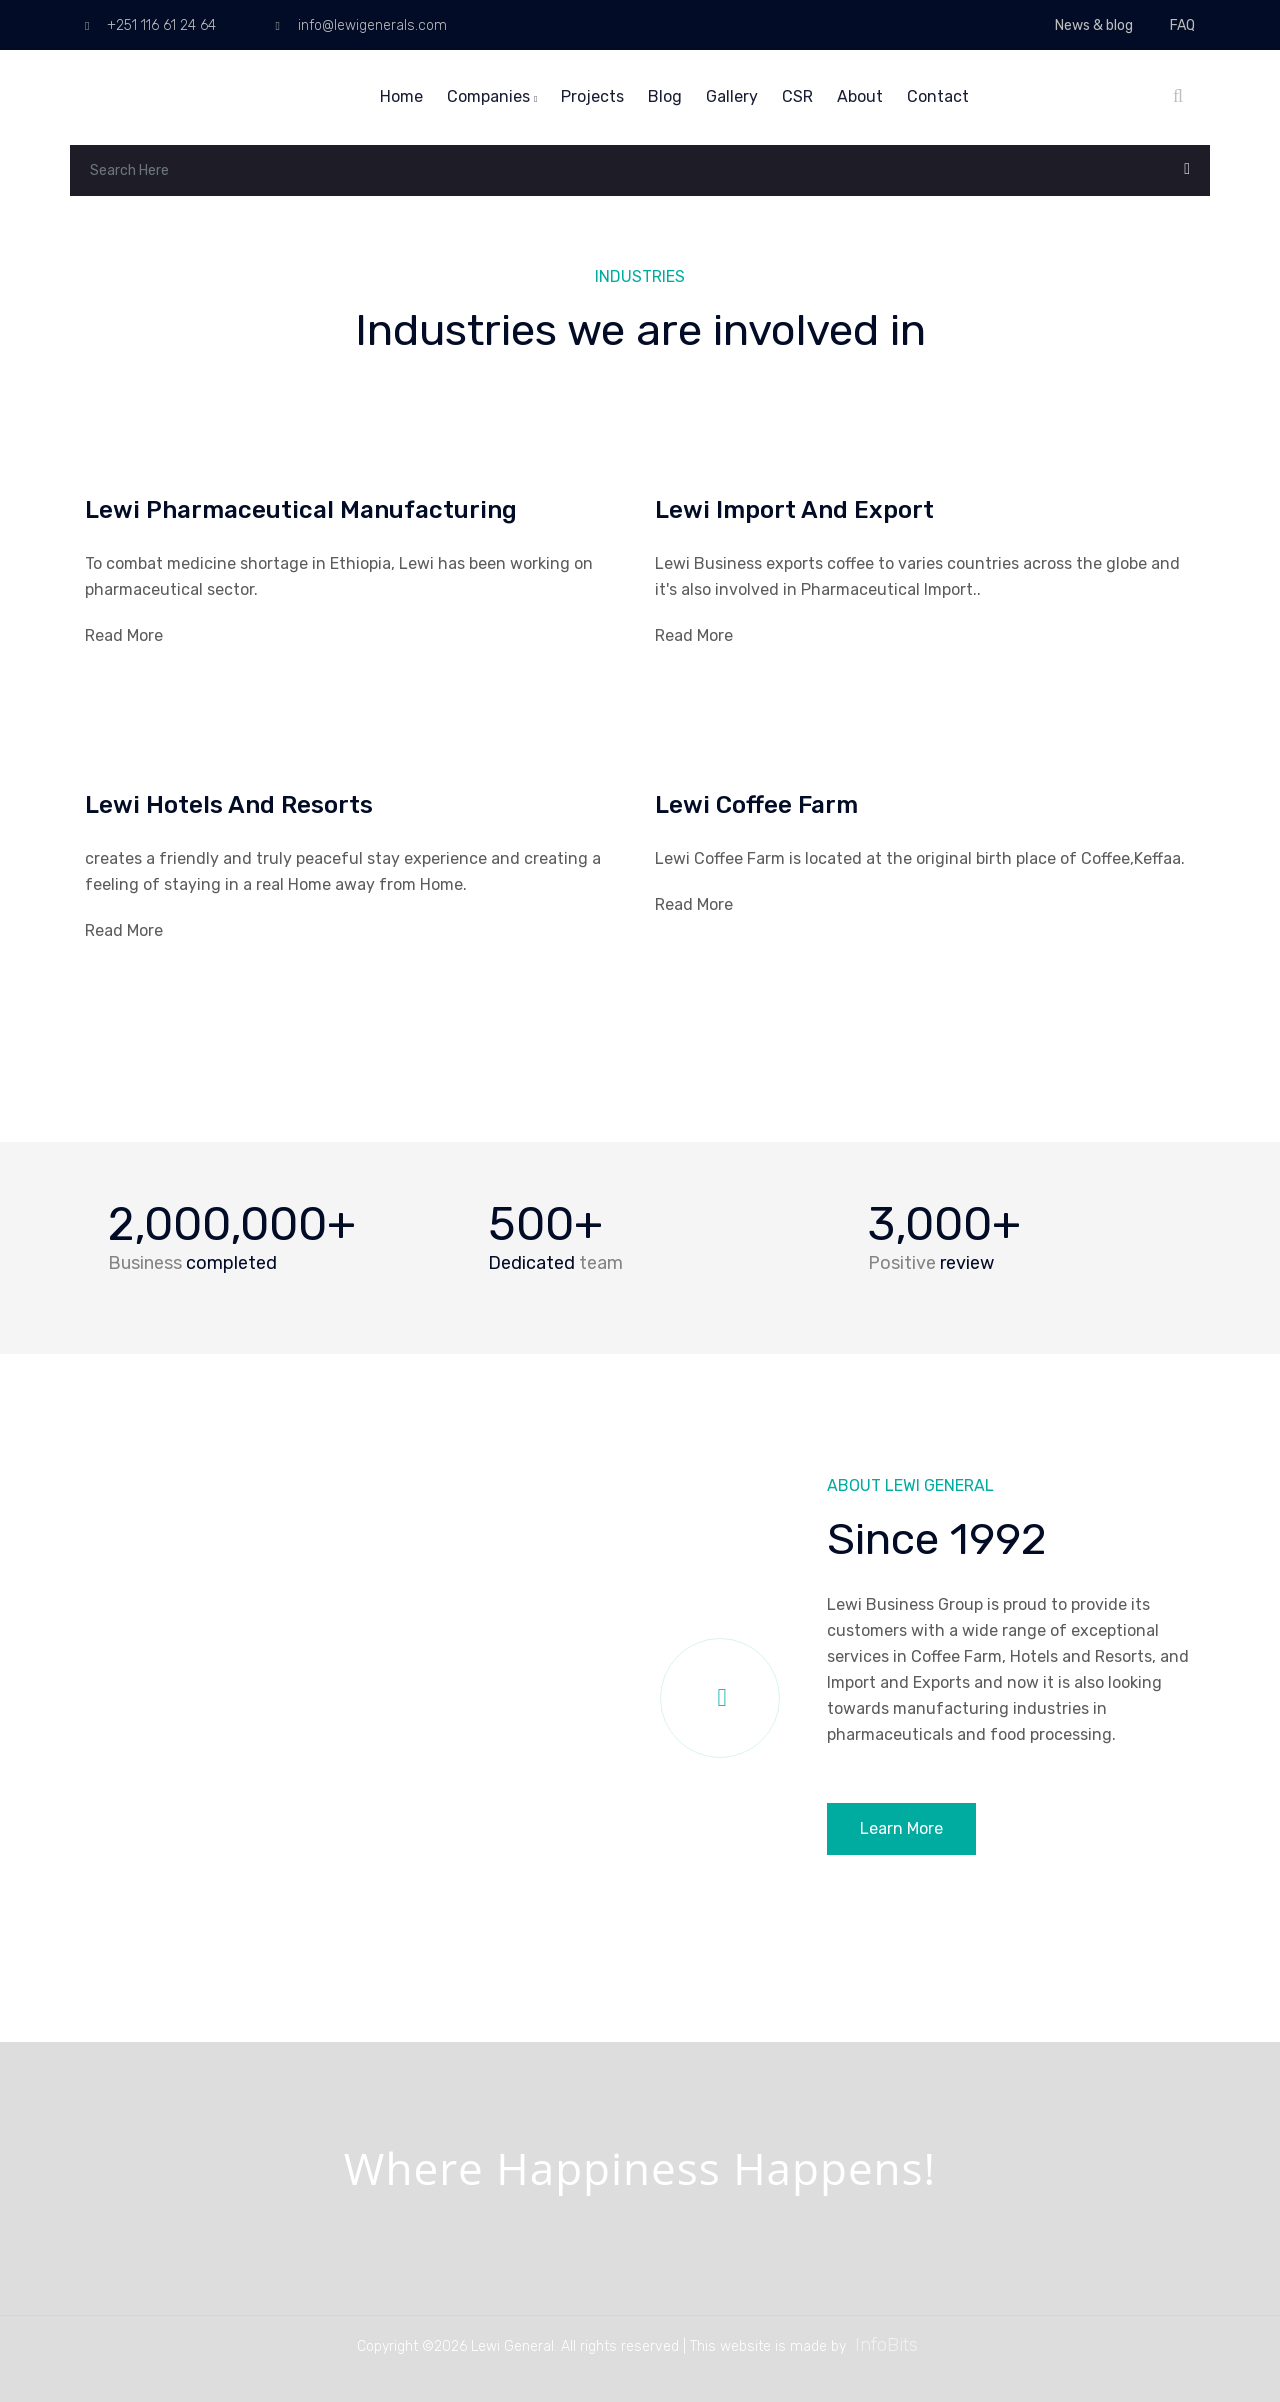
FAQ (1182, 25)
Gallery (732, 96)
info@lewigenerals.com (360, 25)
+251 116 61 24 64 (150, 25)
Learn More (901, 1828)
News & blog (1094, 25)
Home (401, 96)
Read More (124, 635)
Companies (492, 96)
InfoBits (886, 2345)
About (860, 96)
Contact (938, 96)
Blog (665, 96)
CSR (797, 96)
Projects (592, 96)
